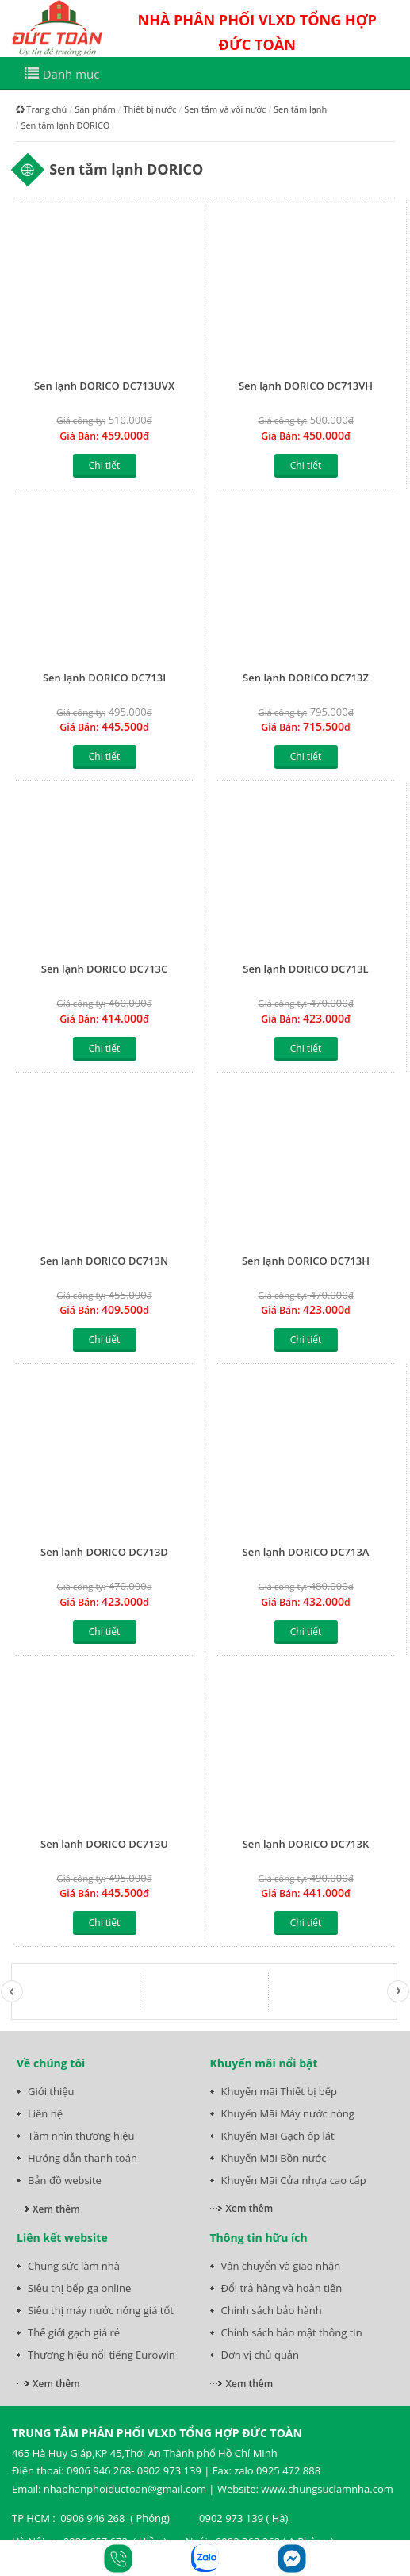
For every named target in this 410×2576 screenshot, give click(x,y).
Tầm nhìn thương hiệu (81, 2136)
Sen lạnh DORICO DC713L (305, 969)
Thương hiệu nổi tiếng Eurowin (101, 2355)
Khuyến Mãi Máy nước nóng (287, 2113)
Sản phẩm (95, 109)
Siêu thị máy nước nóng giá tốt (101, 2310)
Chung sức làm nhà (74, 2266)
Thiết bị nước (149, 109)
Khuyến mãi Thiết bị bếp (279, 2091)
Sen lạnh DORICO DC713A (306, 1552)
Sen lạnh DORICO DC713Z (306, 677)
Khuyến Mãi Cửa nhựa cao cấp (293, 2180)
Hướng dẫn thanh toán (82, 2158)
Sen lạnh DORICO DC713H (306, 1260)
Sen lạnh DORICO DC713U (104, 1844)
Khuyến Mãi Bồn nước (274, 2158)
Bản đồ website (65, 2180)
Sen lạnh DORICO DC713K (306, 1844)
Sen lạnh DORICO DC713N (104, 1260)
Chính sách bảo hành (271, 2310)
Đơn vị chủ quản (260, 2355)
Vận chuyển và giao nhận (281, 2266)
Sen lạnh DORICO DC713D (104, 1552)
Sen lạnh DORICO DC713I (104, 677)
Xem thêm (56, 2209)
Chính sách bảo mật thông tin (291, 2332)
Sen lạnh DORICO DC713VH (306, 385)
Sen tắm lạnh (300, 109)
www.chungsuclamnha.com (327, 2489)
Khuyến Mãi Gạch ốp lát (278, 2136)
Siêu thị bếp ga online (79, 2288)
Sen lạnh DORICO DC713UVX (104, 385)
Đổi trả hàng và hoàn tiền (282, 2288)
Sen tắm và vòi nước (225, 109)
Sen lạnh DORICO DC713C (104, 969)
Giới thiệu (51, 2091)
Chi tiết (104, 465)
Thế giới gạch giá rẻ (74, 2332)
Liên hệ (45, 2113)
